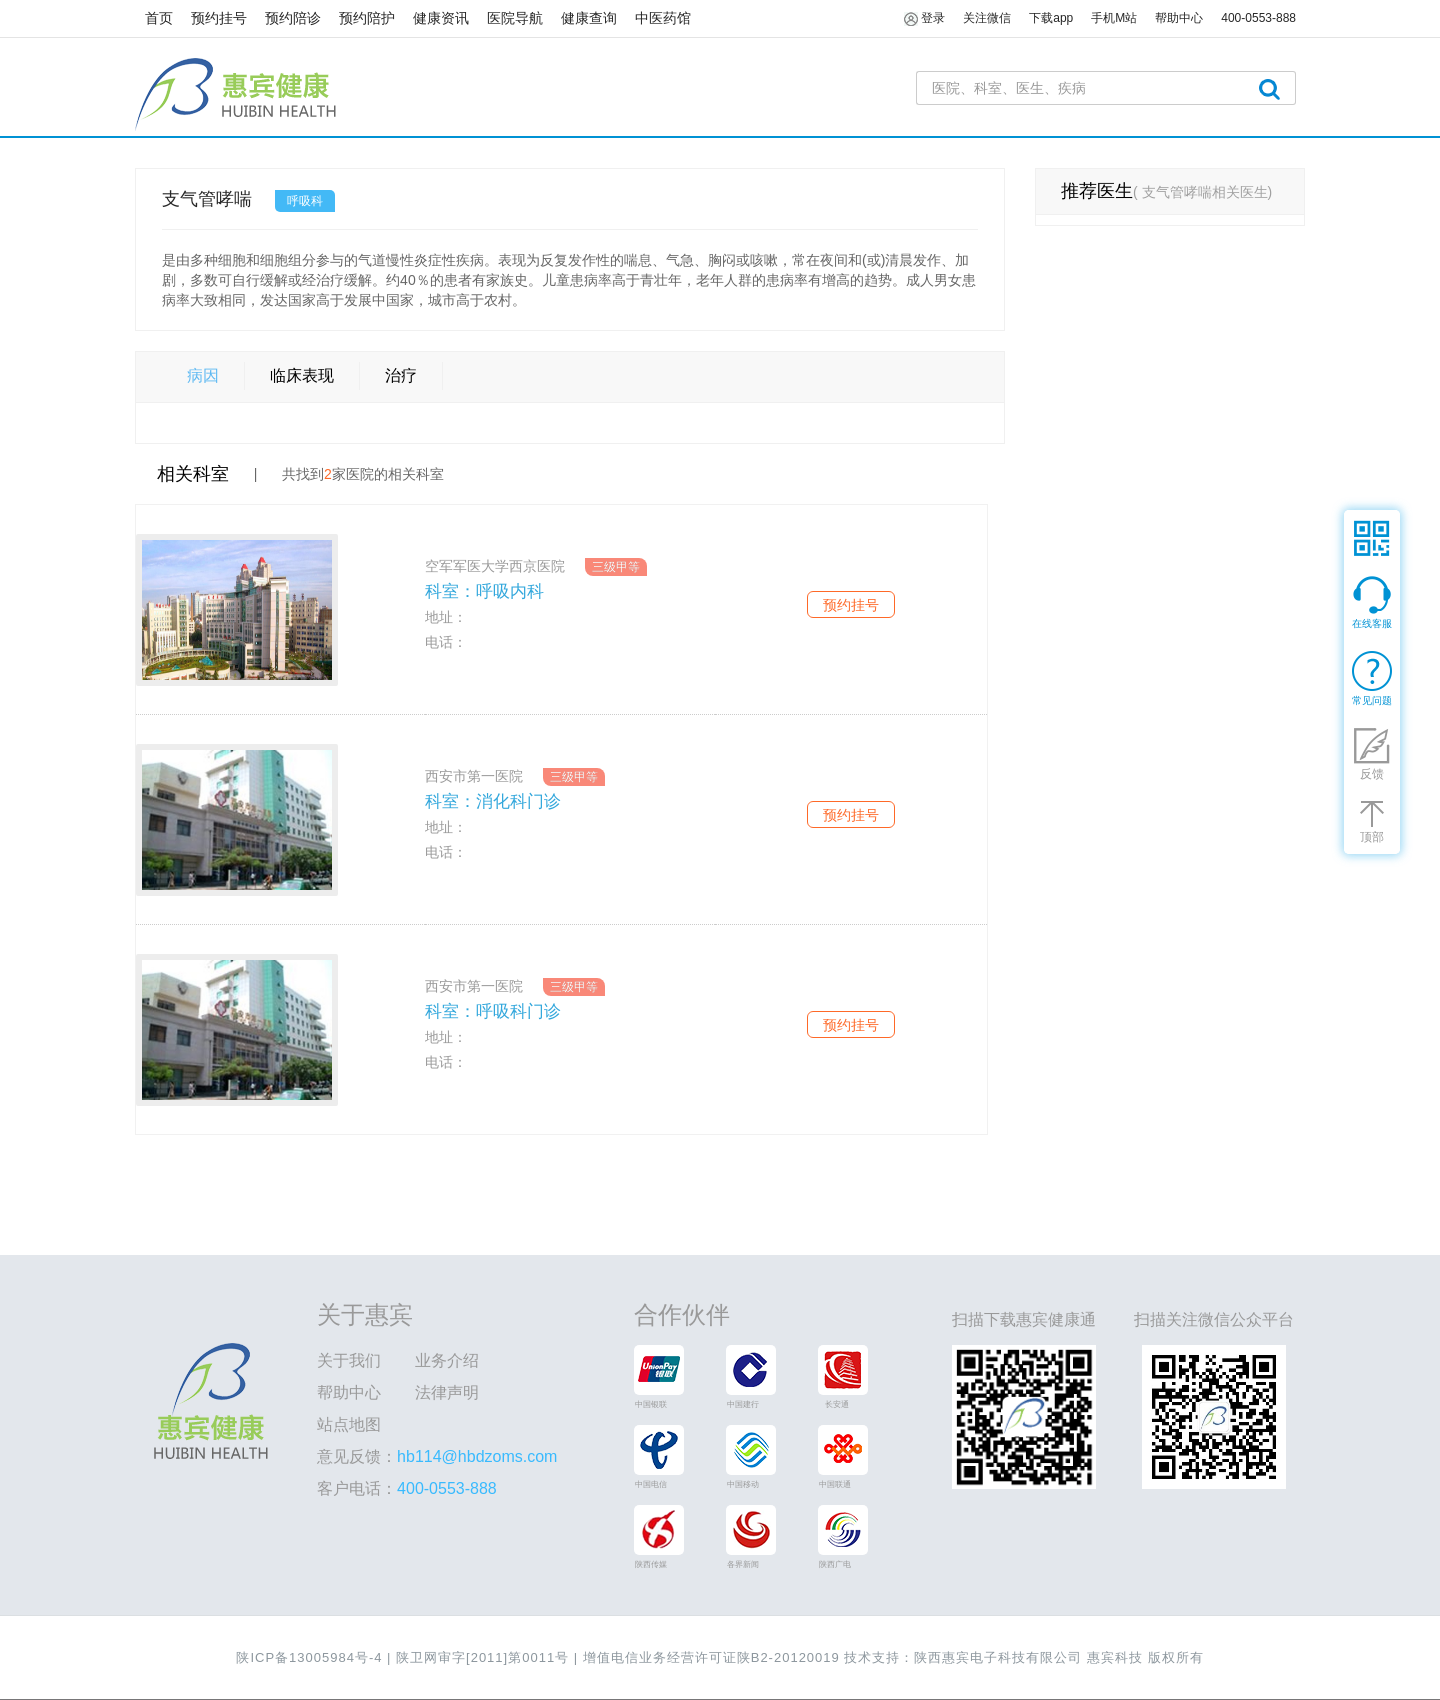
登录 (924, 19)
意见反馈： (437, 1456)
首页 (159, 18)
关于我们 (349, 1360)
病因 (203, 375)
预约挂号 (219, 18)
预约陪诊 (293, 18)
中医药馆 (663, 18)
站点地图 (349, 1424)
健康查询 (589, 18)
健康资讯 (441, 18)
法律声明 (447, 1392)
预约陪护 (367, 18)
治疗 (401, 375)
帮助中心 (349, 1392)
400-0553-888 (1258, 18)
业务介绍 (447, 1360)
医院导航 (515, 18)
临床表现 (302, 375)
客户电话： (407, 1488)
